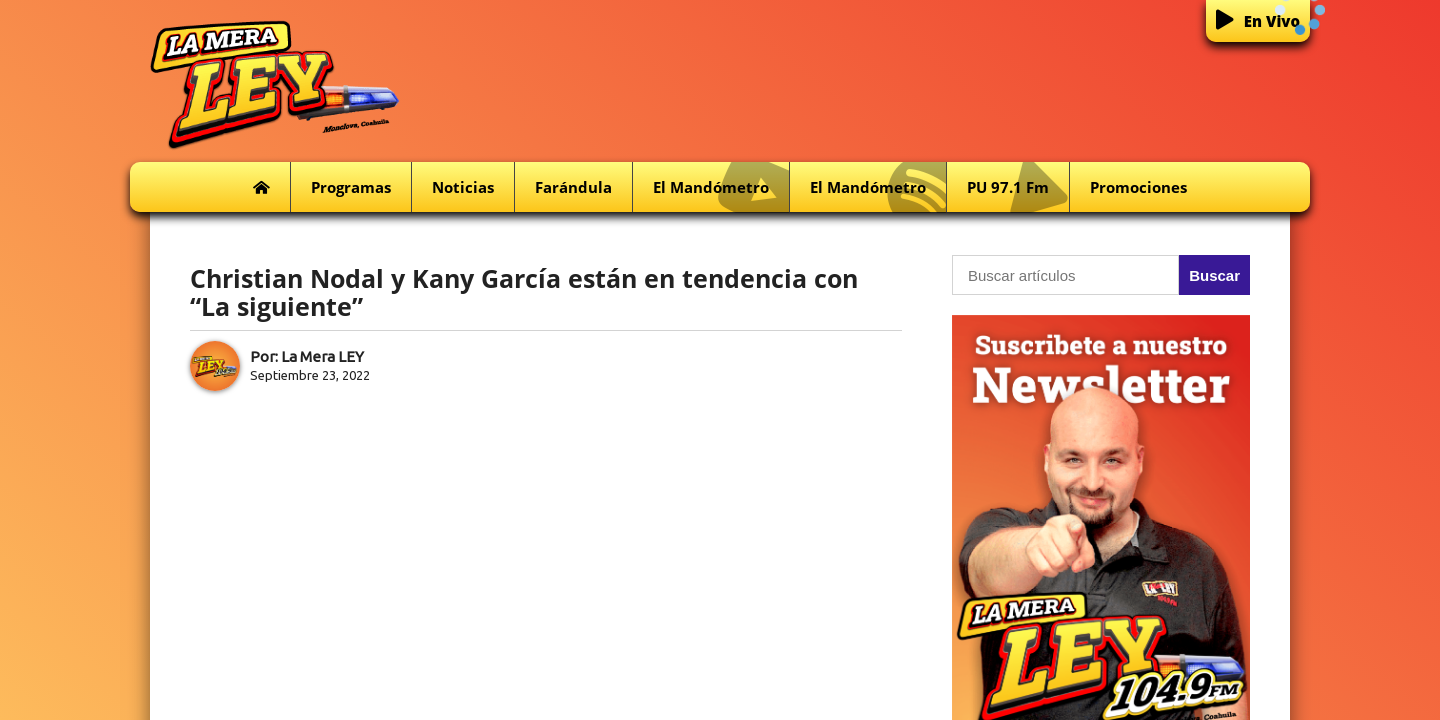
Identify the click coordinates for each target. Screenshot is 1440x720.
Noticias (463, 187)
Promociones (1138, 187)
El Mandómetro (721, 187)
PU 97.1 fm (1018, 187)
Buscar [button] (1214, 275)
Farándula (573, 187)
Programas (351, 187)
